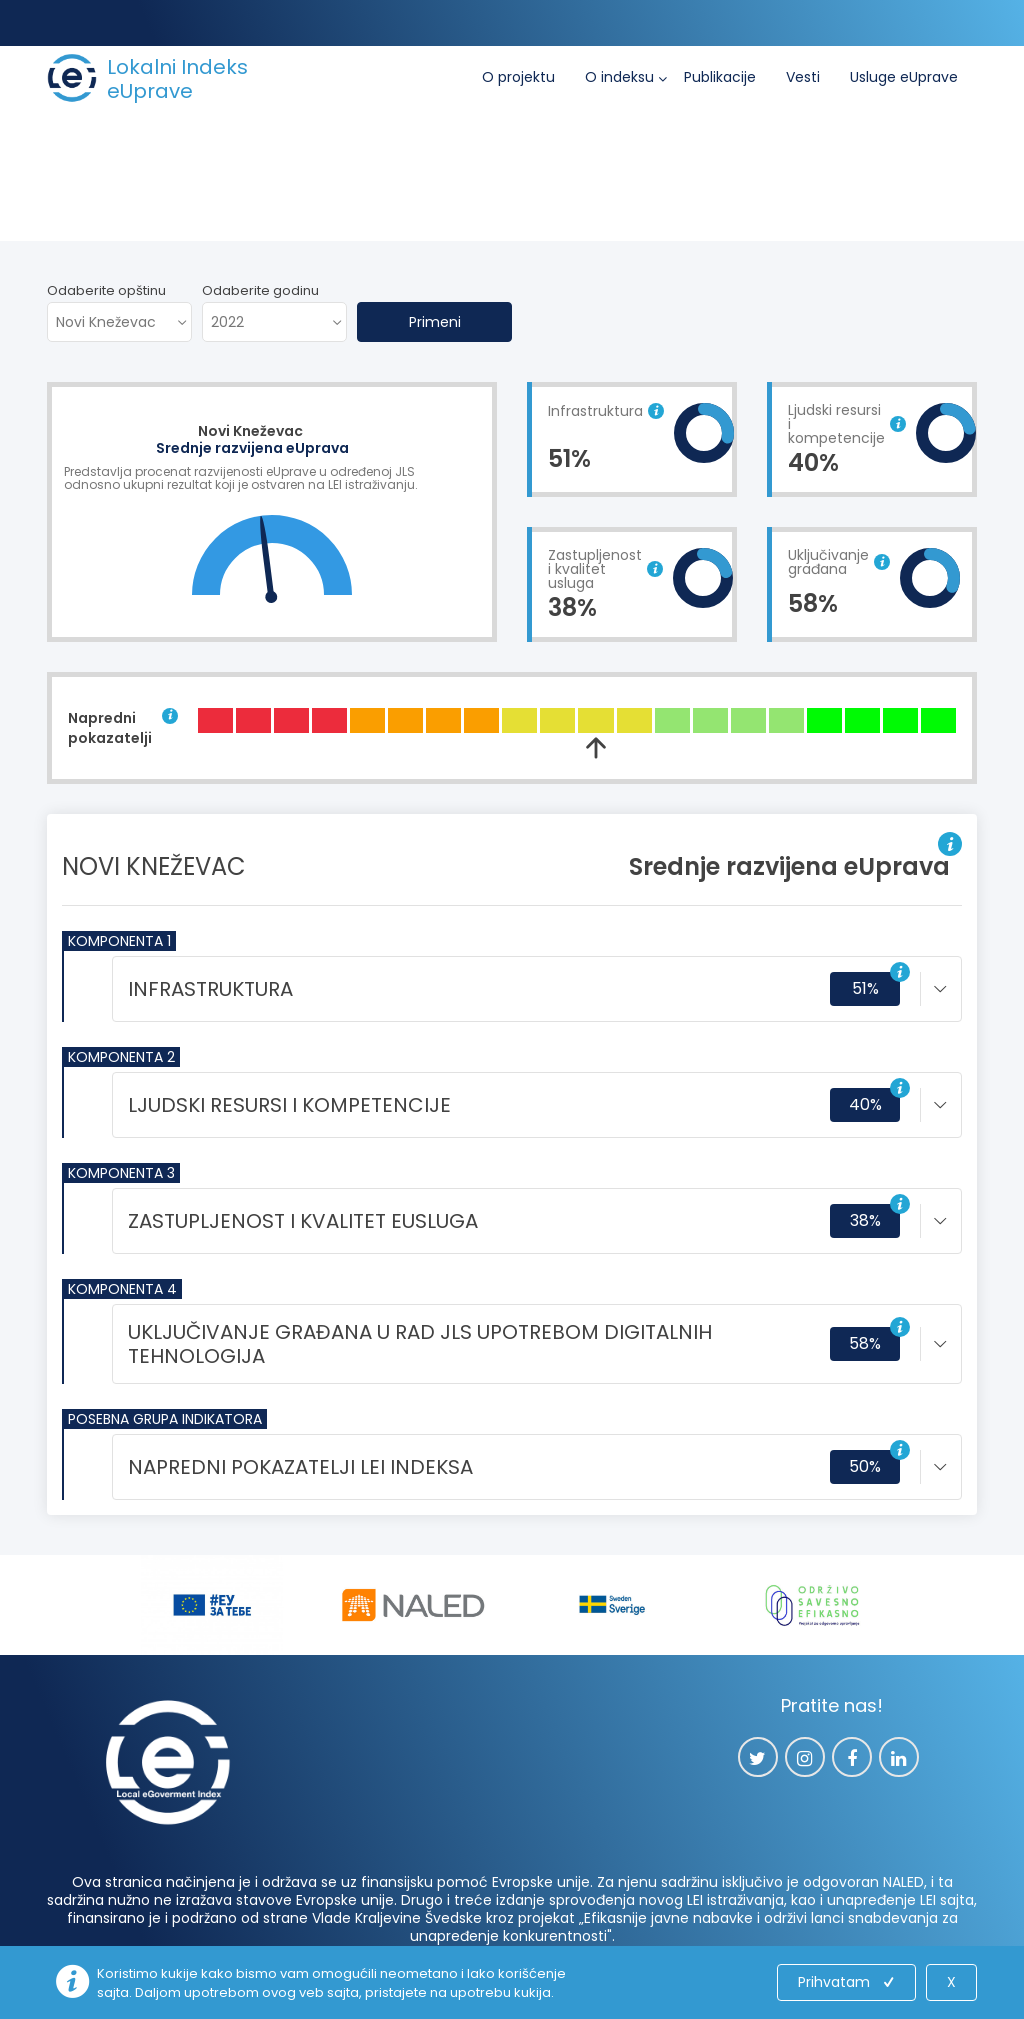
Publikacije (720, 77)
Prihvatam (848, 1982)
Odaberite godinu (260, 290)
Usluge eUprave (904, 77)
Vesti (803, 77)
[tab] (537, 989)
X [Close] (951, 1982)
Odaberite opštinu (106, 290)
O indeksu (619, 77)
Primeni (435, 322)
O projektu (518, 77)
